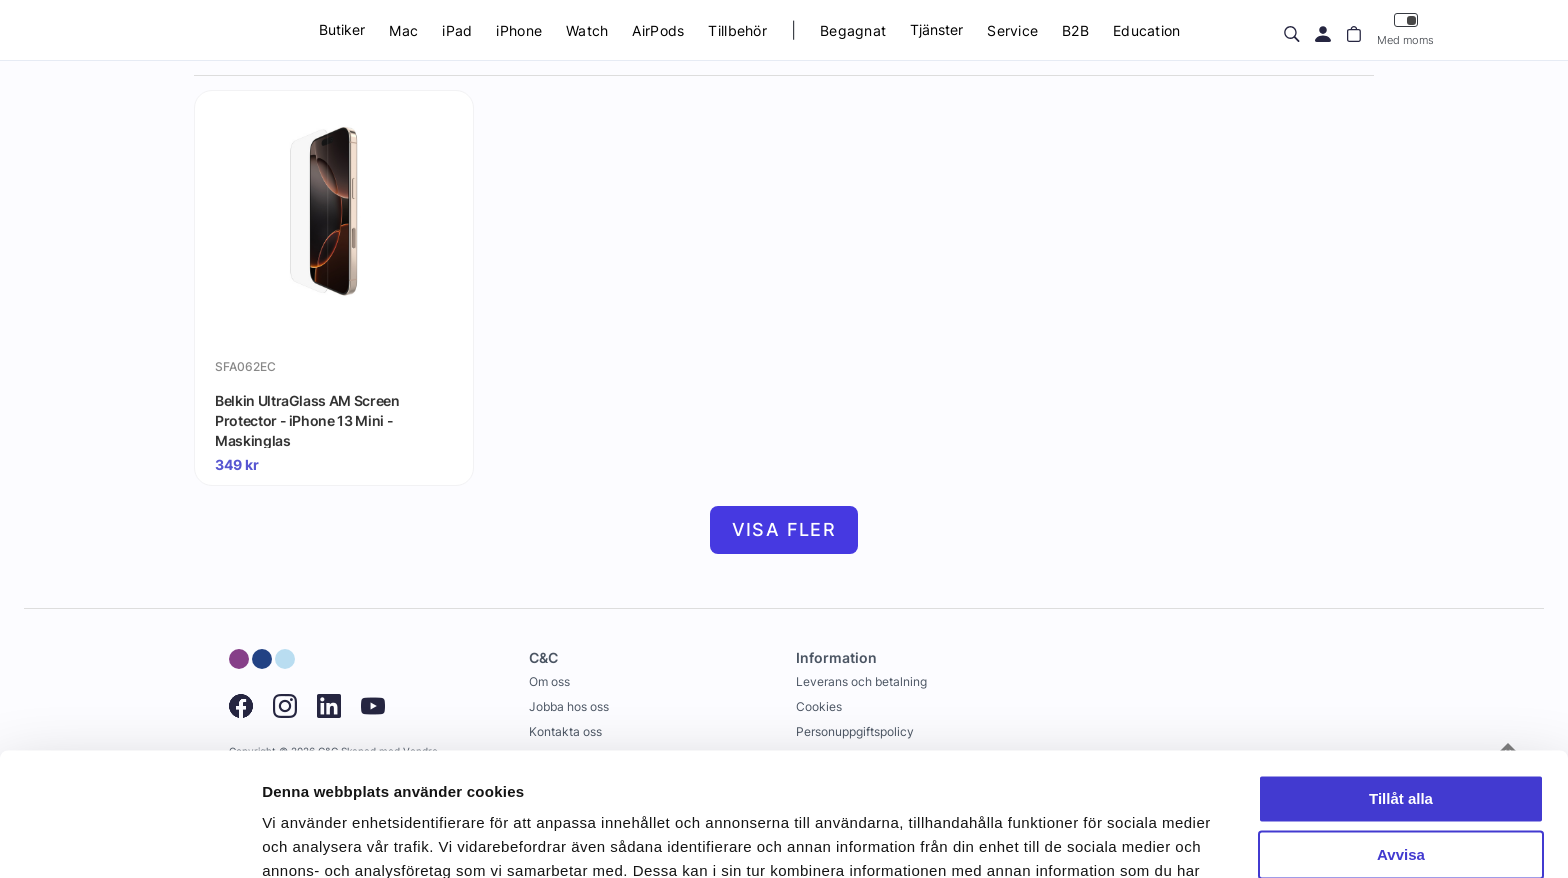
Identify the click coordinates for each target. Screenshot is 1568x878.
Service (1012, 30)
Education (1147, 30)
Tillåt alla (1401, 687)
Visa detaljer (306, 838)
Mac (403, 30)
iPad (457, 30)
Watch (587, 30)
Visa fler (784, 529)
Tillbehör (737, 30)
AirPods (658, 30)
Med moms (1405, 29)
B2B (1075, 30)
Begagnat (853, 30)
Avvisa (1401, 743)
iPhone (519, 30)
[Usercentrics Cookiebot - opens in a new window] (129, 839)
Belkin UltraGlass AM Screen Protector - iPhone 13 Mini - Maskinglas (307, 420)
